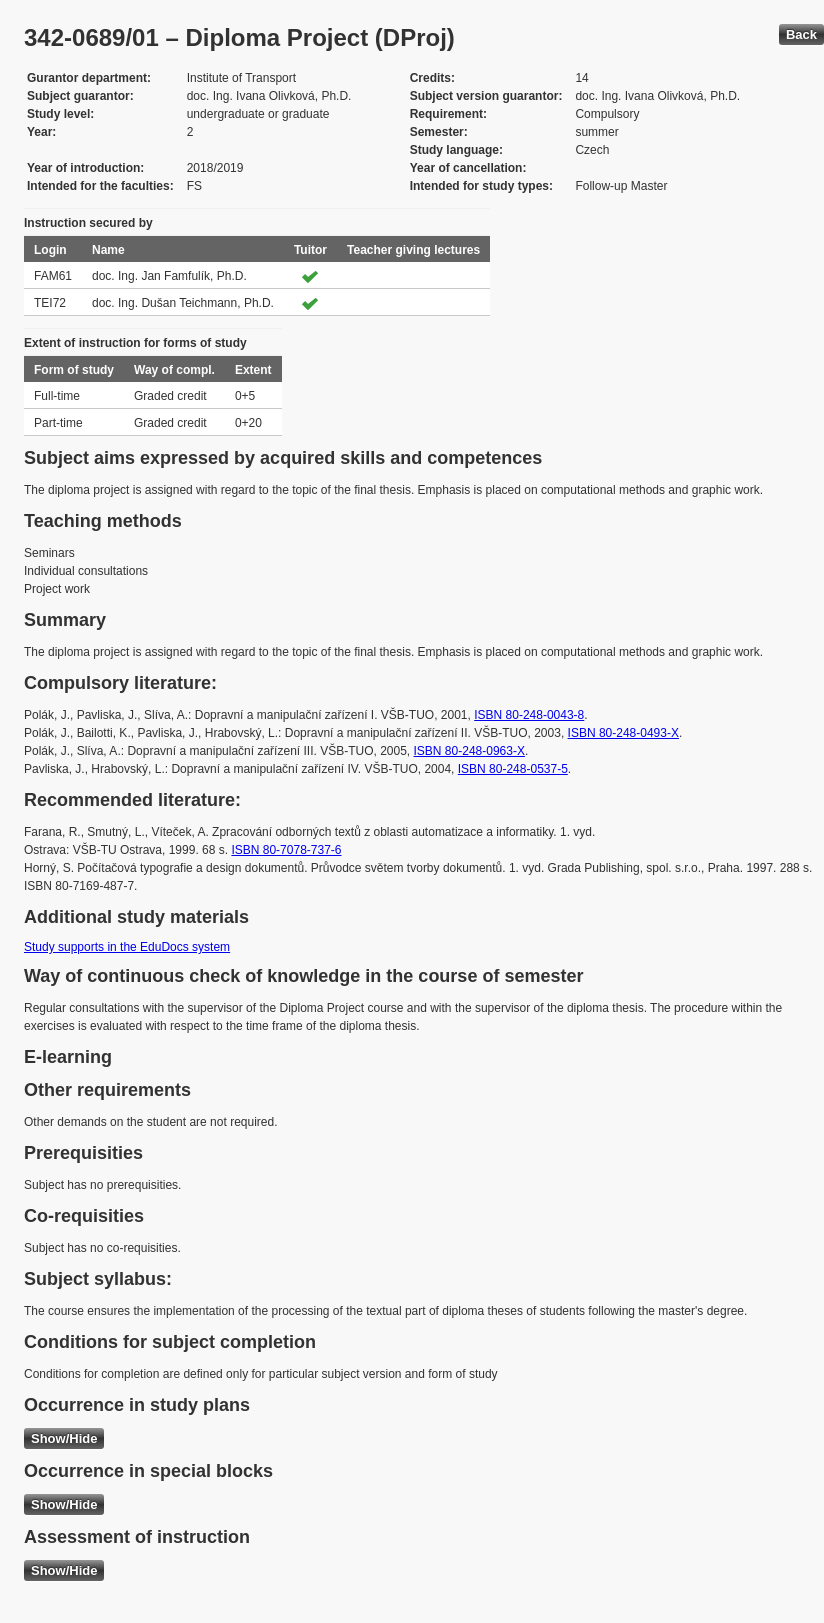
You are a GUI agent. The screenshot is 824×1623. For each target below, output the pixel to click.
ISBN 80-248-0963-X (469, 751)
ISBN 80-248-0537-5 (513, 769)
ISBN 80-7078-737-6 (286, 850)
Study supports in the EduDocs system (127, 947)
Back (801, 34)
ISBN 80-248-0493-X (623, 733)
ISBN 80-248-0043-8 (529, 715)
